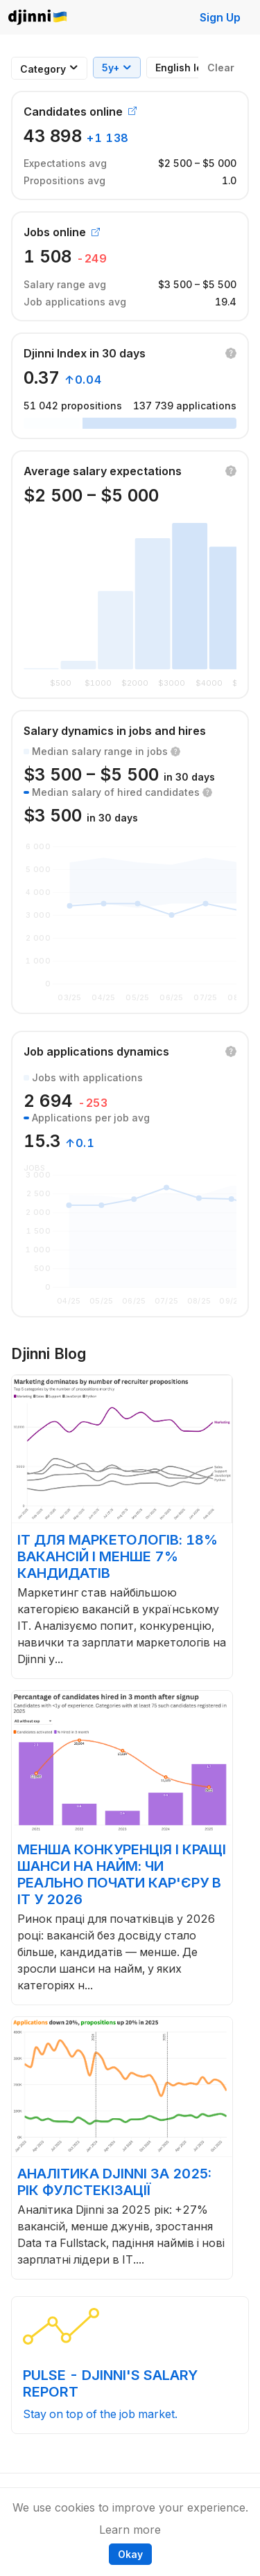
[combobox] (43, 69)
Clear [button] (220, 67)
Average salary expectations (103, 471)
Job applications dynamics (96, 1051)
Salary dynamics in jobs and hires (115, 731)
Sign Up (220, 17)
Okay (130, 2554)
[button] (230, 353)
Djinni (38, 17)
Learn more (130, 2530)
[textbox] (43, 69)
